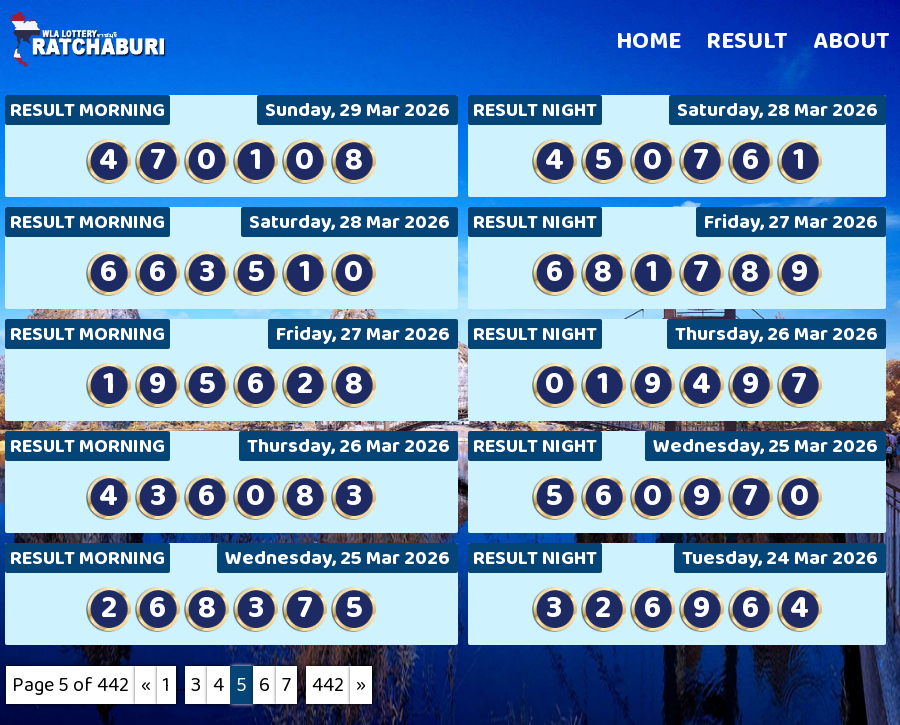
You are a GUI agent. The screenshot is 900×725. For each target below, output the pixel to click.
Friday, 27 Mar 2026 (791, 222)
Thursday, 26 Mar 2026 (776, 334)
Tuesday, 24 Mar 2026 (780, 558)
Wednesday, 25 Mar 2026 (765, 446)
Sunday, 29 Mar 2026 (357, 110)
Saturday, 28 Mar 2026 (777, 110)
